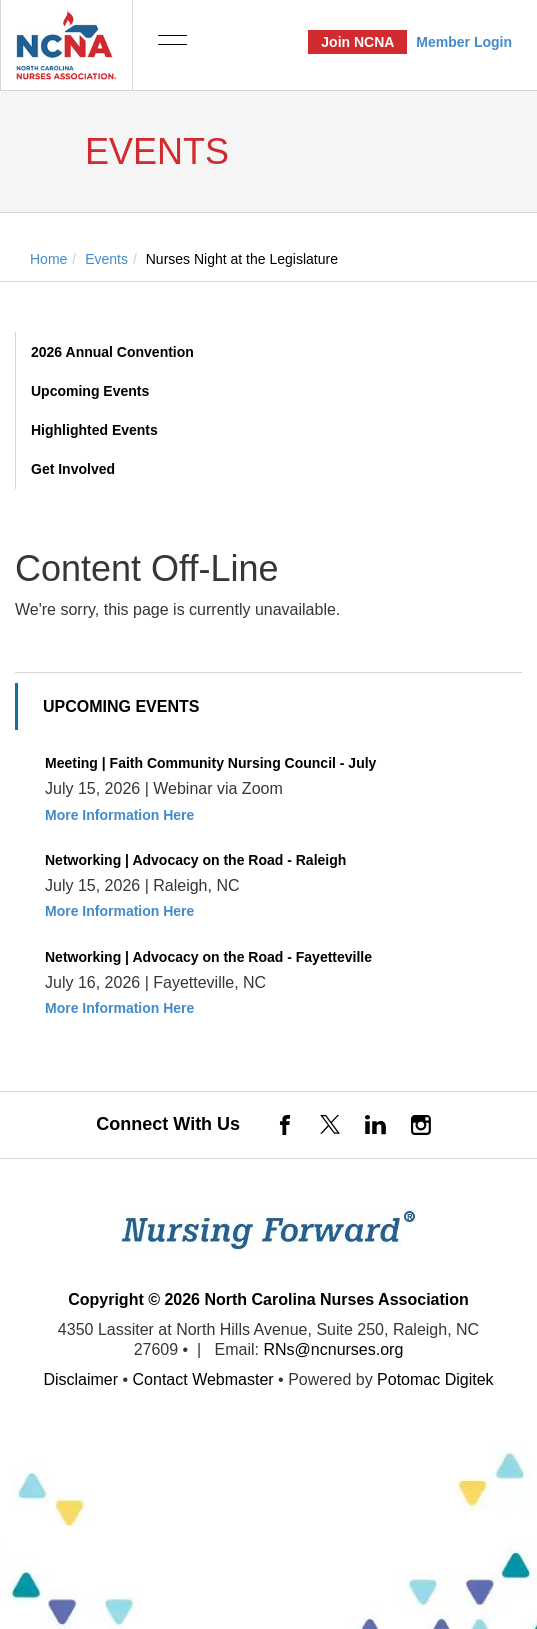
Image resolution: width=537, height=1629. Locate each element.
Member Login (464, 42)
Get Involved (73, 469)
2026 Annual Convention (112, 352)
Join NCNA (357, 42)
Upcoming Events (90, 391)
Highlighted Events (94, 430)
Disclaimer (80, 1379)
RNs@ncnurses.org (333, 1349)
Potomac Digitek (435, 1379)
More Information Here (119, 815)
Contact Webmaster (203, 1379)
